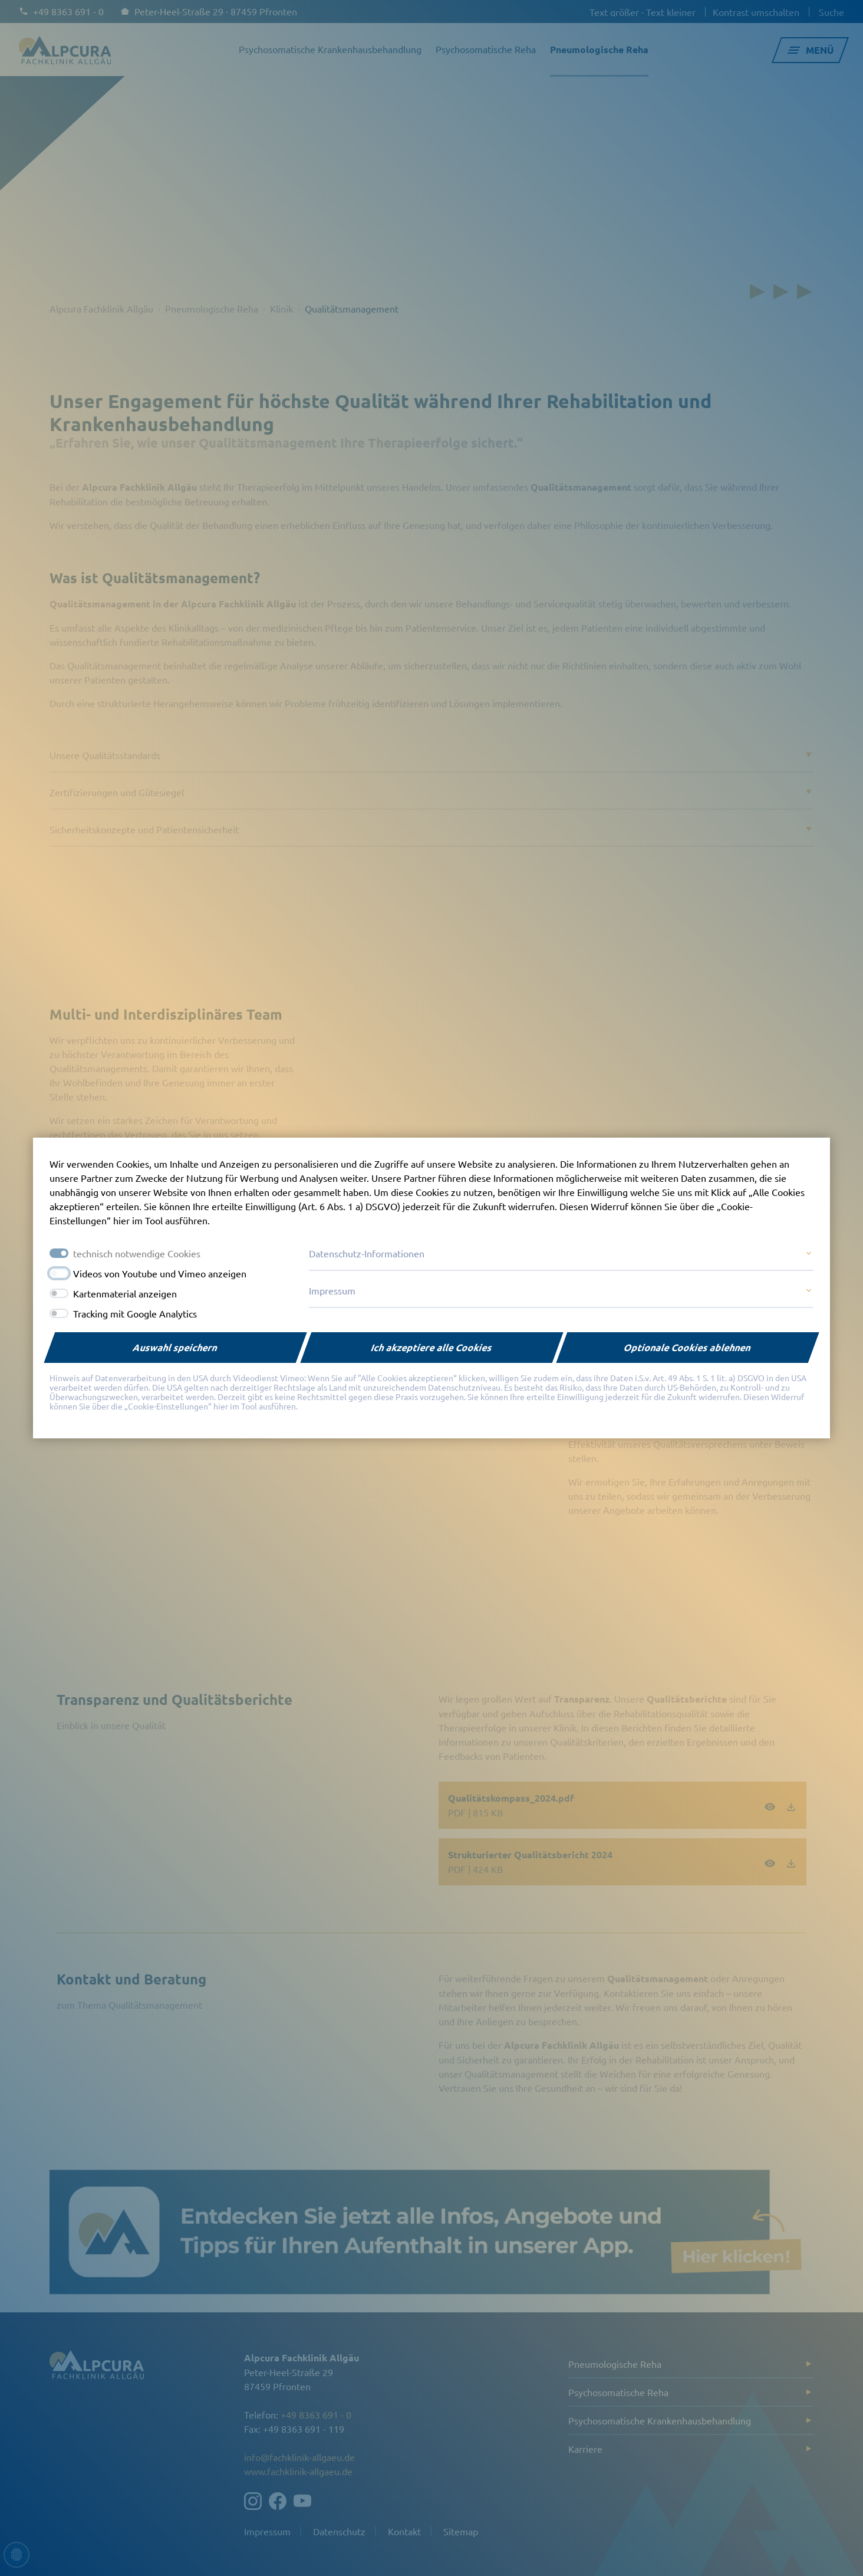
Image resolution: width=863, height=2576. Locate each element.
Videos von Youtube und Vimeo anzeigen (159, 1273)
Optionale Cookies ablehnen (688, 1347)
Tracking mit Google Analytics (135, 1313)
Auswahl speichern (175, 1347)
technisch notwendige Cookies (136, 1253)
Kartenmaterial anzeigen (125, 1293)
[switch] (59, 1273)
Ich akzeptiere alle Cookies (432, 1347)
